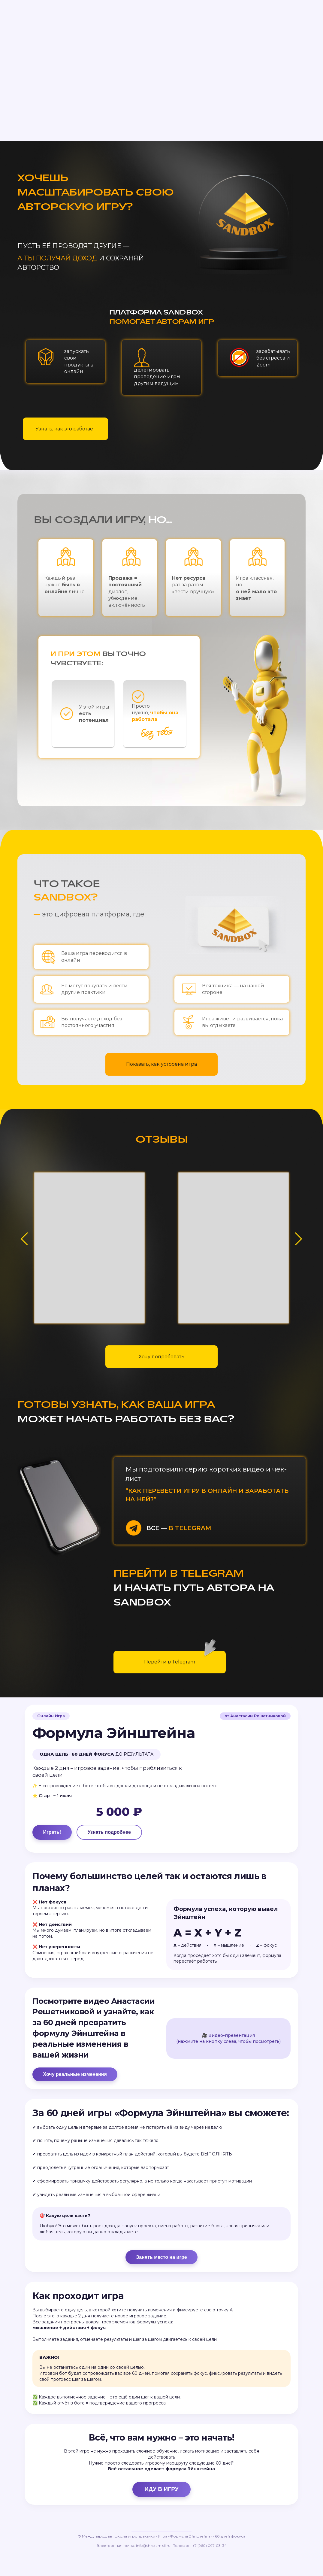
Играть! (54, 1833)
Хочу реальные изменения (76, 2082)
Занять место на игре (161, 2281)
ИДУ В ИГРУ (161, 2520)
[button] (298, 1239)
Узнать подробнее (110, 1833)
